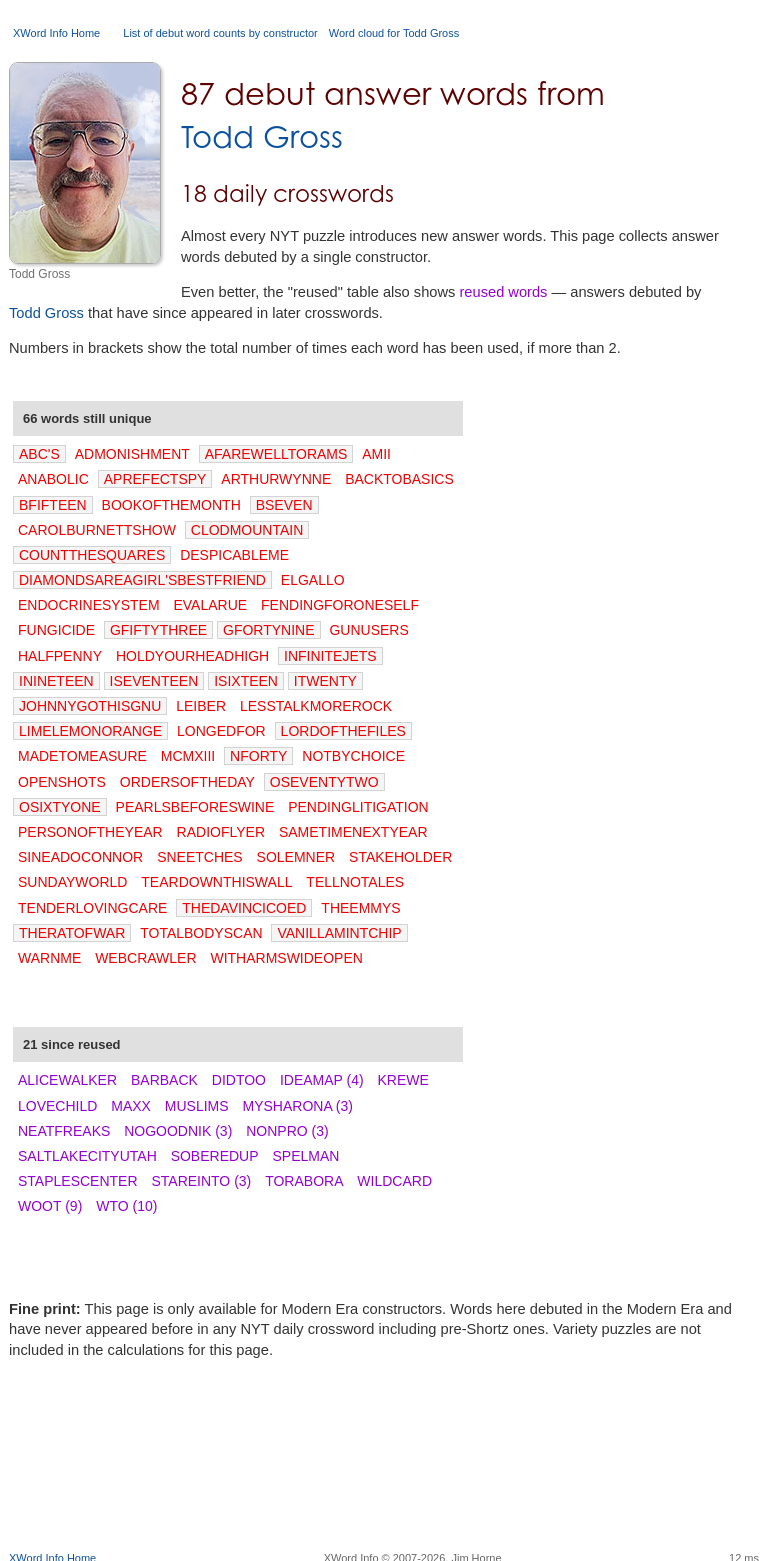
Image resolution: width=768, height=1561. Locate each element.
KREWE (403, 1080)
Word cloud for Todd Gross (394, 33)
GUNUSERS (368, 630)
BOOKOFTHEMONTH (171, 505)
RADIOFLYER (221, 832)
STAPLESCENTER (78, 1181)
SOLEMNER (296, 857)
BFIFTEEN (53, 505)
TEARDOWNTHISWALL (216, 882)
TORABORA (304, 1181)
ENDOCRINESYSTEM (89, 605)
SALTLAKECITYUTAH (87, 1156)
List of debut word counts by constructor (220, 33)
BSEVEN (284, 505)
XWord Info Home (56, 33)
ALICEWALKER (67, 1080)
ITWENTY (325, 681)
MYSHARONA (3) (298, 1106)
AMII (376, 454)
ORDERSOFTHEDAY (187, 782)
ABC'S (39, 454)
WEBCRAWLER (145, 958)
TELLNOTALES (355, 882)
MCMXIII (188, 756)
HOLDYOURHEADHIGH (192, 656)
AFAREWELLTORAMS (276, 454)
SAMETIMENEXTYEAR (353, 832)
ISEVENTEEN (154, 681)
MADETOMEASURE (82, 756)
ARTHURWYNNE (276, 479)
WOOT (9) (50, 1206)
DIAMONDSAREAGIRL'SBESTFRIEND (142, 580)
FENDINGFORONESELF (340, 605)
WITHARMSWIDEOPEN (286, 958)
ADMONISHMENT (132, 454)
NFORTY (258, 756)
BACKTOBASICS (399, 479)
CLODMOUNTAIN (247, 530)
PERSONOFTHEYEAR (90, 832)
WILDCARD (394, 1181)
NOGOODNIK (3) (178, 1131)
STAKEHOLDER (400, 857)
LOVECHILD (57, 1106)
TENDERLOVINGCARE (92, 908)
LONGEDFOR (221, 731)
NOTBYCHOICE (353, 756)
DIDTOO (239, 1080)
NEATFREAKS (64, 1131)
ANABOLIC (53, 479)
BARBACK (164, 1080)
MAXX (131, 1106)
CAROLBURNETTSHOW (97, 530)
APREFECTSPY (155, 479)
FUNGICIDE (56, 630)
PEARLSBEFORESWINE (195, 807)
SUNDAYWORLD (72, 882)
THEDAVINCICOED (244, 908)
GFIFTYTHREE (158, 630)
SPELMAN (305, 1156)
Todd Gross (262, 136)
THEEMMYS (360, 908)
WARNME (49, 958)
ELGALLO (313, 580)
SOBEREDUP (215, 1156)
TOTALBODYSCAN (201, 933)
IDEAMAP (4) (322, 1080)
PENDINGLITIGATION (358, 807)
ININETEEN (56, 681)
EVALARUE (210, 605)
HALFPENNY (60, 656)
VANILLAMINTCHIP (339, 933)
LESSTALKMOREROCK (316, 706)
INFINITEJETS (330, 656)
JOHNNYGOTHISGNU (90, 706)
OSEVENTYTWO (324, 782)
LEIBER (201, 706)
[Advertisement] (384, 1486)
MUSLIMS (197, 1106)
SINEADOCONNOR (80, 857)
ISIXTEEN (246, 681)
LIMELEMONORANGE (90, 731)
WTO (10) (126, 1206)
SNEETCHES (200, 857)
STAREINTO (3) (201, 1181)
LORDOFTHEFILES (343, 731)
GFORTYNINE (269, 630)
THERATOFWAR (72, 933)
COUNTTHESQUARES (92, 555)
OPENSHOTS (62, 782)
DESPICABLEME (234, 555)
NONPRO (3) (287, 1131)
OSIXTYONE (60, 807)
